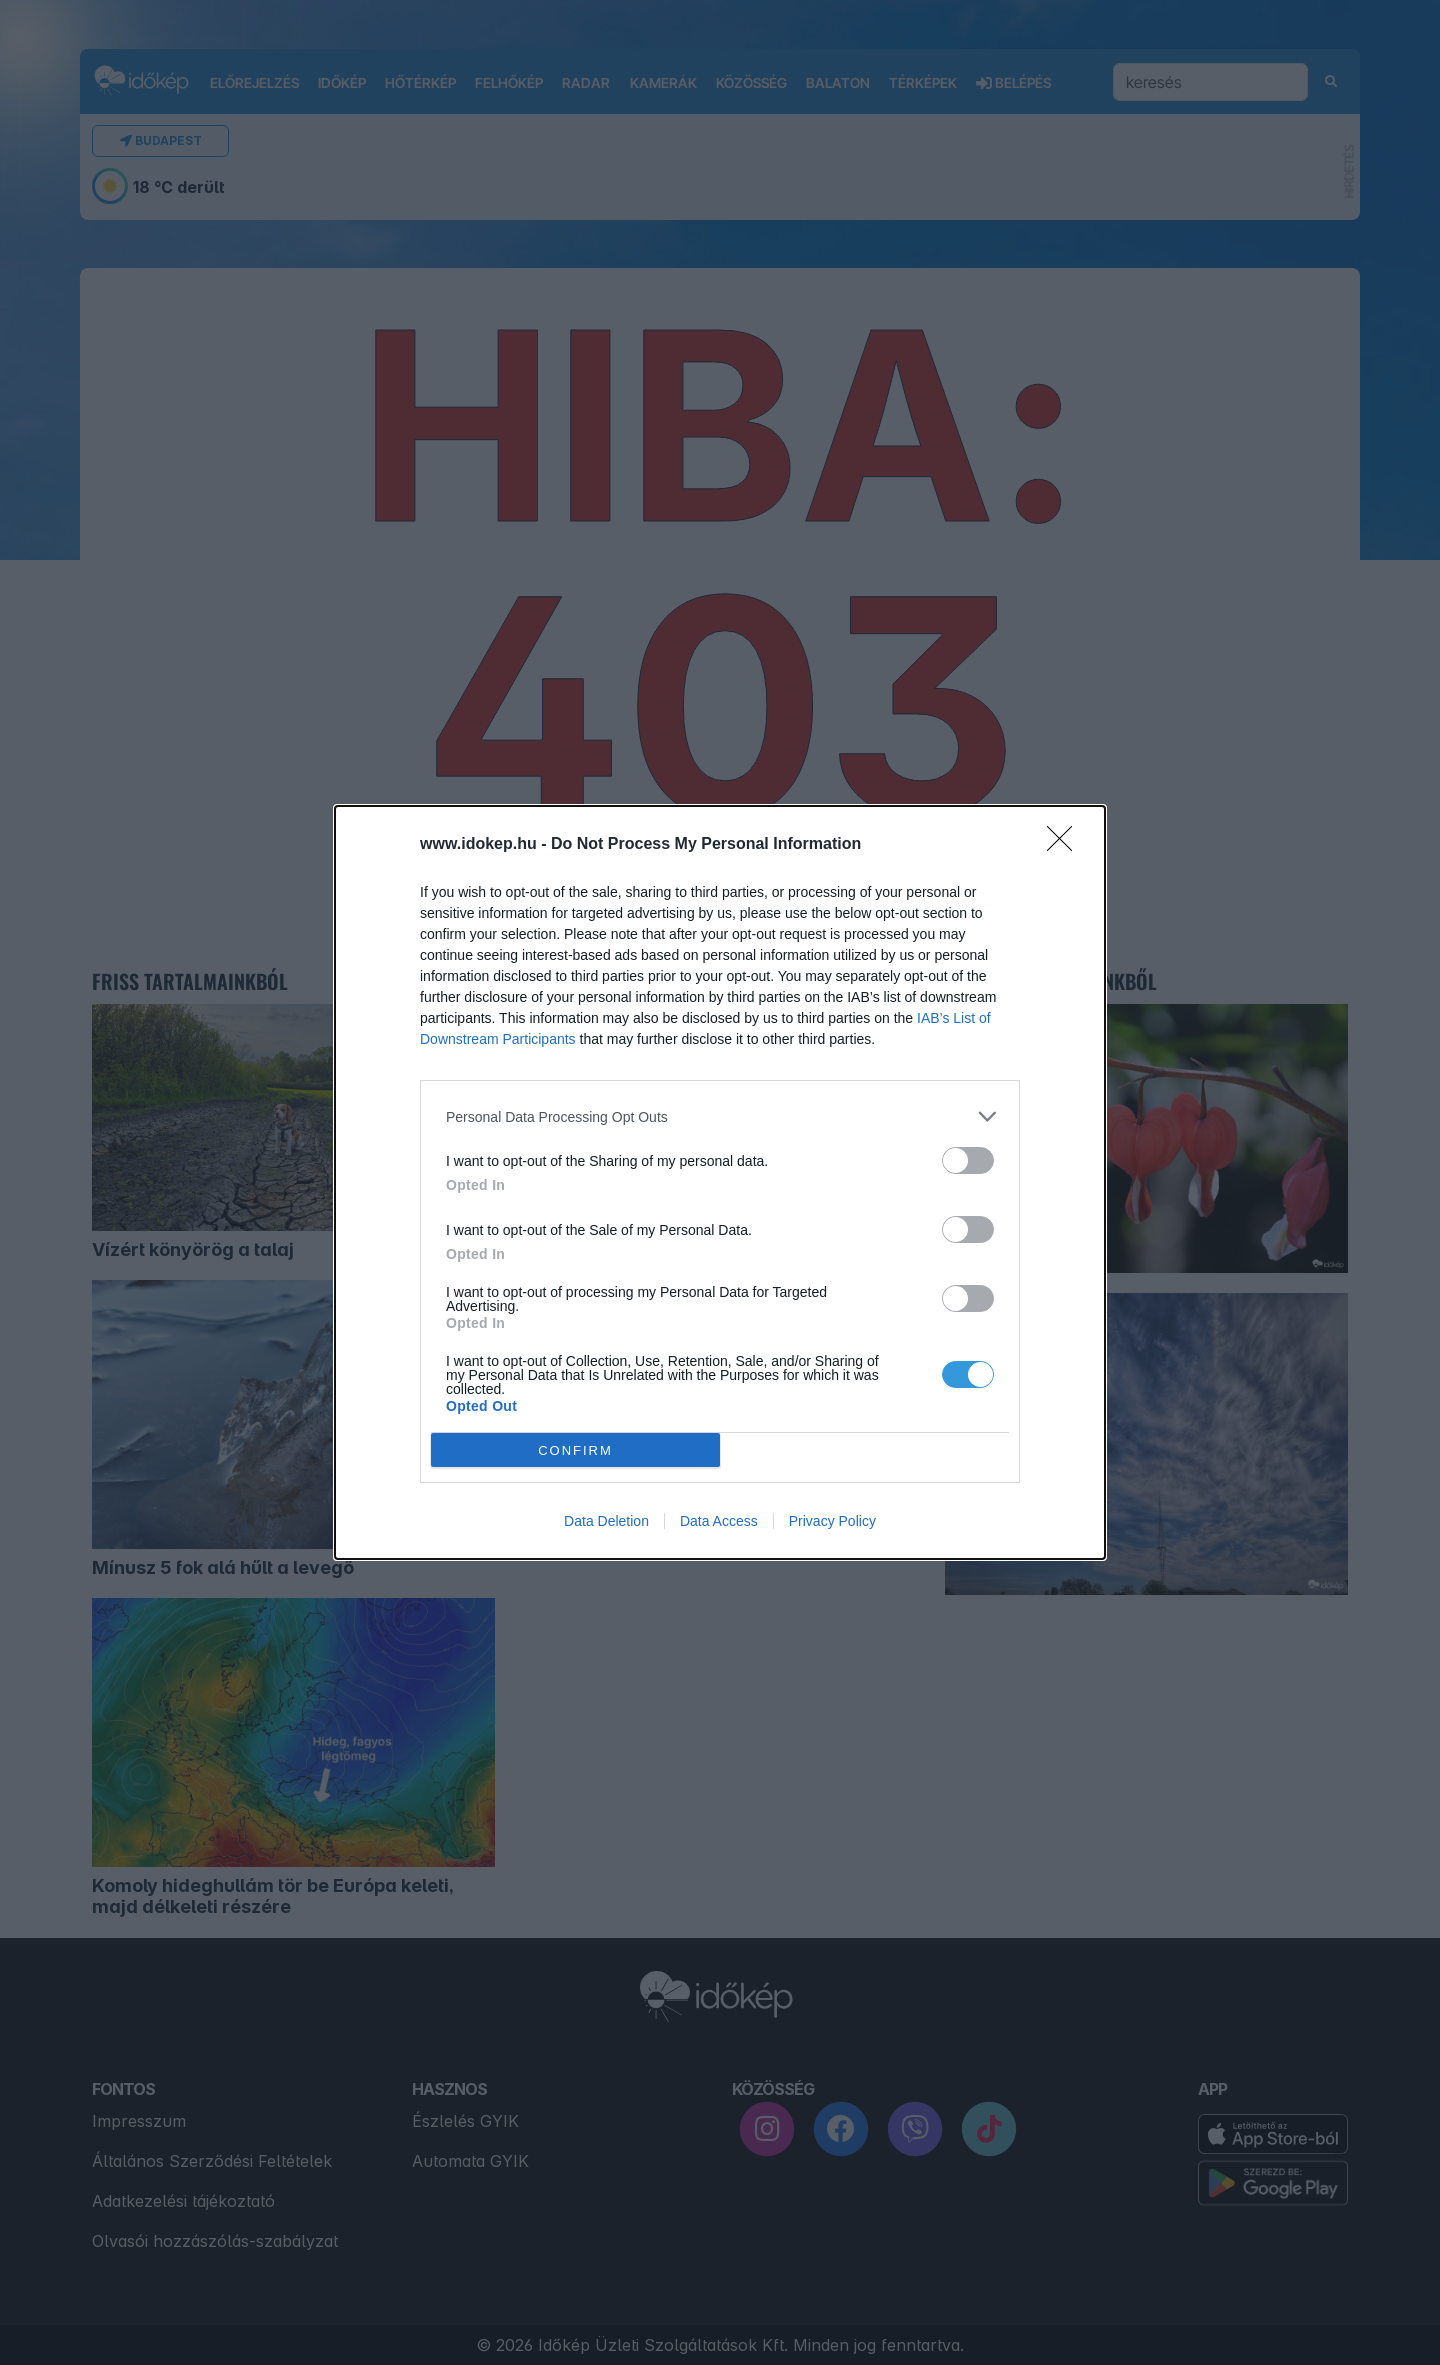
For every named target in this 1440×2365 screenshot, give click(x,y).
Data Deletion (606, 1521)
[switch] (968, 1160)
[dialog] (720, 1182)
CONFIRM (575, 1450)
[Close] (1066, 845)
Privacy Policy (832, 1521)
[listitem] (720, 1116)
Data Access (719, 1521)
